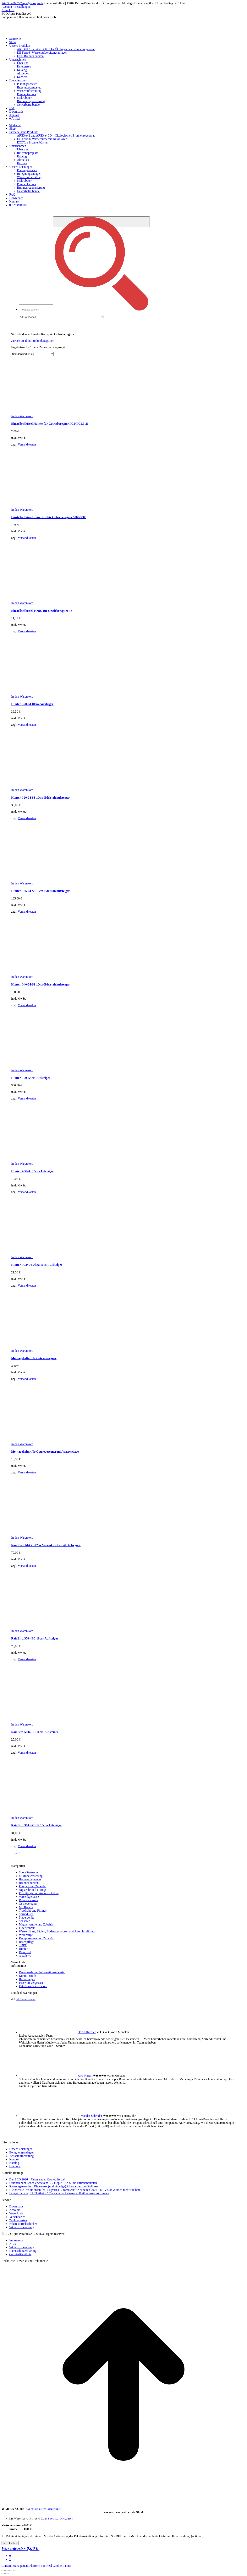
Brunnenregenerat (30, 1879)
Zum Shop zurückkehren (57, 2518)
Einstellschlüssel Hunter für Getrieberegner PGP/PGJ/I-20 (50, 423)
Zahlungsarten (18, 2220)
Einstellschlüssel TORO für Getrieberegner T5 (41, 610)
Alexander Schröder (89, 2115)
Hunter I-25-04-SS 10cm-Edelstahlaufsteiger (40, 891)
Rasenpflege (26, 1941)
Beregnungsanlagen (21, 2152)
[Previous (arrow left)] (3, 2573)
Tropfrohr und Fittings (33, 1910)
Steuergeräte (26, 1917)
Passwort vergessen (31, 1982)
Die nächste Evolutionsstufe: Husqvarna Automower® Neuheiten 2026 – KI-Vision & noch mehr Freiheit (74, 2189)
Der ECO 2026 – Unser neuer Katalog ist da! (37, 2179)
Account (14, 2209)
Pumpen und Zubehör (32, 1886)
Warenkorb (16, 2213)
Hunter (23, 1948)
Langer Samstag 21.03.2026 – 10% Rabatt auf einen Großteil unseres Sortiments (59, 2193)
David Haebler (87, 2032)
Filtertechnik (27, 1928)
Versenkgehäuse (29, 1896)
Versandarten (17, 2216)
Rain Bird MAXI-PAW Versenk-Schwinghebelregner (46, 1545)
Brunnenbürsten (29, 1882)
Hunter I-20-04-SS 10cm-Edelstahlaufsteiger (40, 797)
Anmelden (8, 10)
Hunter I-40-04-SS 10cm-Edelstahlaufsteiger (40, 984)
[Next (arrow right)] (6, 2573)
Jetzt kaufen (10, 2543)
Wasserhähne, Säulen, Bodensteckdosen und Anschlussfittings (57, 1931)
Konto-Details (27, 1975)
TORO (23, 1945)
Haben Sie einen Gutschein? (44, 2509)
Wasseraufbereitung (21, 2155)
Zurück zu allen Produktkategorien (32, 340)
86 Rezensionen (26, 1999)
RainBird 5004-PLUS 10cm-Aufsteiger (36, 1825)
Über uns (14, 2166)
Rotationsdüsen (28, 1900)
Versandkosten (27, 444)
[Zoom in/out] (14, 2570)
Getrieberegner (28, 1903)
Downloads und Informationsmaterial (42, 1972)
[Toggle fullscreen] (10, 2570)
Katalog (14, 2162)
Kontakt (14, 2159)
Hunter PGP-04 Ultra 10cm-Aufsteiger (36, 1264)
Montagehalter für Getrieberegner (34, 1358)
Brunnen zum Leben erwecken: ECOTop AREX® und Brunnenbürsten (53, 2182)
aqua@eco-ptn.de (32, 3)
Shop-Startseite (28, 1872)
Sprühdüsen (26, 1914)
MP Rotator (26, 1907)
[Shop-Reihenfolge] (32, 354)
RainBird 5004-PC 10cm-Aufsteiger (34, 1732)
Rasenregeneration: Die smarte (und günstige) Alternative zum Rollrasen (54, 2186)
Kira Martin (85, 2075)
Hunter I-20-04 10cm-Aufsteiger (32, 704)
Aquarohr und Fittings (32, 1889)
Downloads (16, 2206)
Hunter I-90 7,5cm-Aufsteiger (30, 1077)
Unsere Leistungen (20, 2149)
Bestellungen (27, 1979)
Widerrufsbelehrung (21, 2227)
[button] (22, 416)
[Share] (6, 2570)
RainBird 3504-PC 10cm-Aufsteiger (34, 1638)
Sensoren (24, 1921)
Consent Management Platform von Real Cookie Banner (36, 2565)
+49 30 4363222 (12, 3)
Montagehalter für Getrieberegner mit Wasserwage (45, 1451)
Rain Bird (25, 1952)
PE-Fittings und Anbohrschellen (38, 1893)
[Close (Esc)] (3, 2570)
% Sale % (25, 1955)
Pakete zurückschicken (33, 1986)
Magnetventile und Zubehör (36, 1924)
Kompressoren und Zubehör (36, 1938)
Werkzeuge (26, 1934)
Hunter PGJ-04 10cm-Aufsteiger (32, 1171)
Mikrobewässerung (31, 1875)
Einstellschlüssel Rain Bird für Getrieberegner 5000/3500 (48, 517)
